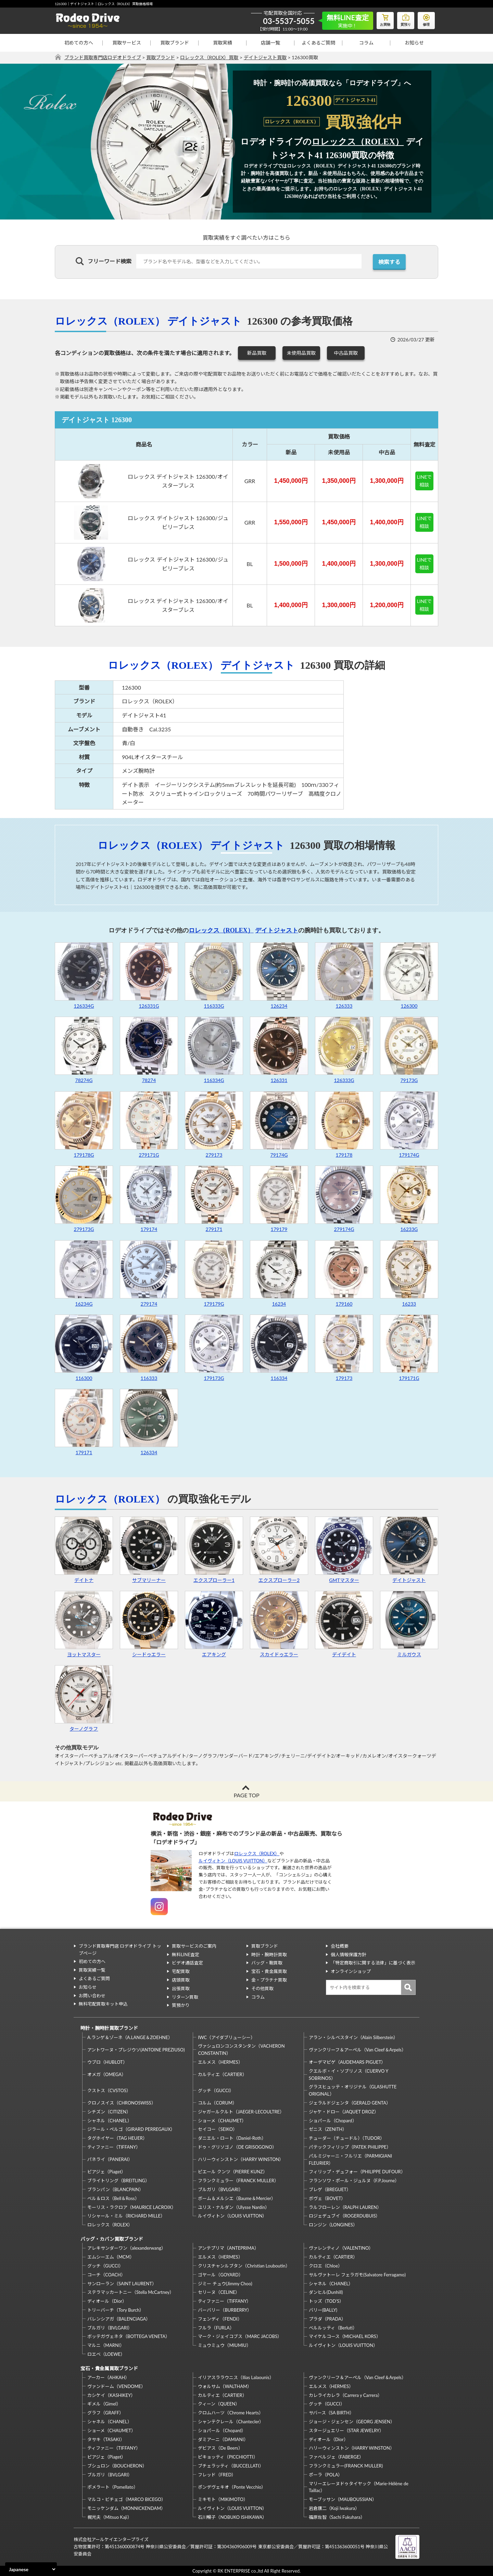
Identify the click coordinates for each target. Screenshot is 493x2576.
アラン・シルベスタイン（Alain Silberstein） (353, 2037)
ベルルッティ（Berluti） (333, 2327)
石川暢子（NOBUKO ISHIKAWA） (232, 2517)
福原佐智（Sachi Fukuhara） (337, 2517)
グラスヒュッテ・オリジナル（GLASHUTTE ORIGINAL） (352, 2090)
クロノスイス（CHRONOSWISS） (121, 2103)
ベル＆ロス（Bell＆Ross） (113, 2198)
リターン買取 (185, 1997)
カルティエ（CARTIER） (222, 2074)
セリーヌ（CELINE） (219, 2292)
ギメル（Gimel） (104, 2404)
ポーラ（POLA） (326, 2474)
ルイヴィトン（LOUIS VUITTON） (233, 1860)
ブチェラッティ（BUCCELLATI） (230, 2465)
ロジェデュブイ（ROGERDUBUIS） (344, 2216)
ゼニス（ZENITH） (328, 2129)
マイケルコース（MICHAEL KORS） (345, 2336)
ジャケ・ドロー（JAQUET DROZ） (344, 2111)
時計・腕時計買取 (269, 1954)
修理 (426, 19)
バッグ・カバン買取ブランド (111, 2239)
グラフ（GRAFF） (105, 2412)
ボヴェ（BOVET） (327, 2198)
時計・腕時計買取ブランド (109, 2028)
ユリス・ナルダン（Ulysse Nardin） (233, 2207)
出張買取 (181, 1988)
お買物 (385, 19)
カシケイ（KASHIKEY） (111, 2395)
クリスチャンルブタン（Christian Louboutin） (244, 2266)
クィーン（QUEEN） (219, 2404)
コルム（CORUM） (217, 2103)
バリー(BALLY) (323, 2310)
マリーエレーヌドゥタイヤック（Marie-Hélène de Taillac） (358, 2487)
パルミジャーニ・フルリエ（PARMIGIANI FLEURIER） (350, 2159)
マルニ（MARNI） (105, 2345)
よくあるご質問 (318, 43)
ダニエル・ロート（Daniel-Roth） (232, 2138)
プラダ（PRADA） (327, 2319)
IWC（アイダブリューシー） (226, 2037)
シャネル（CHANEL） (109, 2120)
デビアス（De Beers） (220, 2448)
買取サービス (126, 43)
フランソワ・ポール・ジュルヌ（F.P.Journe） (354, 2180)
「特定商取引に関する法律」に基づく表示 (373, 1962)
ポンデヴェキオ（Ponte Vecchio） (232, 2487)
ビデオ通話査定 (187, 1962)
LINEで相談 (424, 480)
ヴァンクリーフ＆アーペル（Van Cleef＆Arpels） (357, 2049)
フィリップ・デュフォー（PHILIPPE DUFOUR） (357, 2171)
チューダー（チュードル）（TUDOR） (347, 2138)
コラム (366, 43)
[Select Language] (31, 2569)
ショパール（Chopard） (333, 2120)
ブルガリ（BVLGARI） (220, 2189)
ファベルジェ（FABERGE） (336, 2457)
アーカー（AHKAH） (108, 2377)
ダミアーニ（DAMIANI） (223, 2439)
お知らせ (414, 43)
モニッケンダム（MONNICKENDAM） (126, 2508)
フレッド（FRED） (217, 2474)
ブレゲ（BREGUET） (330, 2189)
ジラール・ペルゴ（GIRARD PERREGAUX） (131, 2129)
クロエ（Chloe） (325, 2266)
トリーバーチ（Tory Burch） (115, 2310)
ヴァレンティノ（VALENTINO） (341, 2248)
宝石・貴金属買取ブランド (109, 2368)
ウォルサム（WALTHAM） (225, 2386)
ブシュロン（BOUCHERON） (117, 2465)
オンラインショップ (351, 1971)
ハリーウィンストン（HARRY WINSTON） (240, 2159)
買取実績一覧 (92, 1970)
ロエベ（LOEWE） (106, 2354)
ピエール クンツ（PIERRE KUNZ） (232, 2171)
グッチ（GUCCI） (216, 2090)
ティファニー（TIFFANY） (113, 2147)
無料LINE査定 (185, 1954)
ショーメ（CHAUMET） (222, 2120)
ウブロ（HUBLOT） (107, 2062)
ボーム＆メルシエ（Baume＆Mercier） (237, 2198)
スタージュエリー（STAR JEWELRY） (346, 2430)
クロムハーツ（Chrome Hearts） (230, 2412)
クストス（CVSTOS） (109, 2090)
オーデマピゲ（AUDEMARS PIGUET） (347, 2062)
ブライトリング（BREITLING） (118, 2180)
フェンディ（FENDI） (220, 2319)
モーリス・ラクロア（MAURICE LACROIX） (131, 2207)
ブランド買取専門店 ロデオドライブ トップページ (120, 1949)
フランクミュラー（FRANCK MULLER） (238, 2180)
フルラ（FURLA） (216, 2327)
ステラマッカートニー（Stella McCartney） (130, 2292)
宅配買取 (181, 1971)
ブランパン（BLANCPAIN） (115, 2189)
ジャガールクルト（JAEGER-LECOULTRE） (241, 2111)
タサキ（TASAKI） (106, 2439)
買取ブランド (174, 43)
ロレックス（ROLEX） (358, 141)
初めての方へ (78, 43)
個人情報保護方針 (348, 1954)
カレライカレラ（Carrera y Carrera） (345, 2395)
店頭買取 (181, 1980)
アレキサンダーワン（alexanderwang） (126, 2248)
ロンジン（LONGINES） (333, 2224)
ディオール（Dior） (107, 2301)
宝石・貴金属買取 (269, 1971)
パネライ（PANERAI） (109, 2159)
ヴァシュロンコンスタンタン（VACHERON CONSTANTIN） (241, 2049)
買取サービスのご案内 (194, 1946)
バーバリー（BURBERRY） (225, 2310)
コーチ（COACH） (106, 2274)
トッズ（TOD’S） (326, 2301)
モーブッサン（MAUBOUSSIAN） (343, 2499)
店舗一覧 (270, 43)
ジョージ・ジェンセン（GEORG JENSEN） (352, 2421)
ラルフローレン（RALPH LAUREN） (345, 2207)
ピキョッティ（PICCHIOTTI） (227, 2457)
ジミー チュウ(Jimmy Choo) (225, 2283)
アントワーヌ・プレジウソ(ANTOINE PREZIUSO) (136, 2049)
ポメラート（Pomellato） (112, 2487)
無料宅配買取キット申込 (103, 2004)
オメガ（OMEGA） (106, 2074)
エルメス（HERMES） (220, 2062)
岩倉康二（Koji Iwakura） (334, 2508)
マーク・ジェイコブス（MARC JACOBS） (240, 2336)
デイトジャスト (204, 321)
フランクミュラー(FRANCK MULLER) (346, 2465)
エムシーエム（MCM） (110, 2257)
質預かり (181, 2005)
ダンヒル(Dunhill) (326, 2292)
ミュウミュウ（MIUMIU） (224, 2345)
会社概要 (340, 1946)
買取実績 (222, 43)
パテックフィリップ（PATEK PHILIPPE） (350, 2147)
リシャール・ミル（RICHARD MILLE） (126, 2216)
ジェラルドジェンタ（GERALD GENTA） (350, 2103)
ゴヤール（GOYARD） (220, 2274)
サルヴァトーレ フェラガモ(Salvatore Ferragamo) (357, 2274)
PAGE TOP (246, 1795)
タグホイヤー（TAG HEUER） (117, 2138)
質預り (405, 19)
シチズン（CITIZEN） (109, 2111)
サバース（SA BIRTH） (331, 2412)
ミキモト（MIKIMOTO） (223, 2499)
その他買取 (262, 1988)
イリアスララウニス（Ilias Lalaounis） (236, 2377)
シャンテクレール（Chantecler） (231, 2421)
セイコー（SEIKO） (217, 2129)
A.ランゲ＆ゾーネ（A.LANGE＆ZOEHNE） (130, 2037)
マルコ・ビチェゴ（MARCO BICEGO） (126, 2499)
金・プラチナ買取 (269, 1980)
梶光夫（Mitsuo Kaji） (109, 2517)
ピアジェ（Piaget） (106, 2171)
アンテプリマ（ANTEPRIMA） (228, 2248)
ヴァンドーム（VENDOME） (116, 2386)
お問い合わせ (92, 1995)
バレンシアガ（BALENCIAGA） (118, 2319)
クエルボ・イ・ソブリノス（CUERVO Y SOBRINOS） (348, 2074)
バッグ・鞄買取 (266, 1962)
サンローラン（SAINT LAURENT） (121, 2283)
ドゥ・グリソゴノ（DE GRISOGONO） (237, 2147)
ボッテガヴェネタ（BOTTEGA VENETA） (128, 2336)
